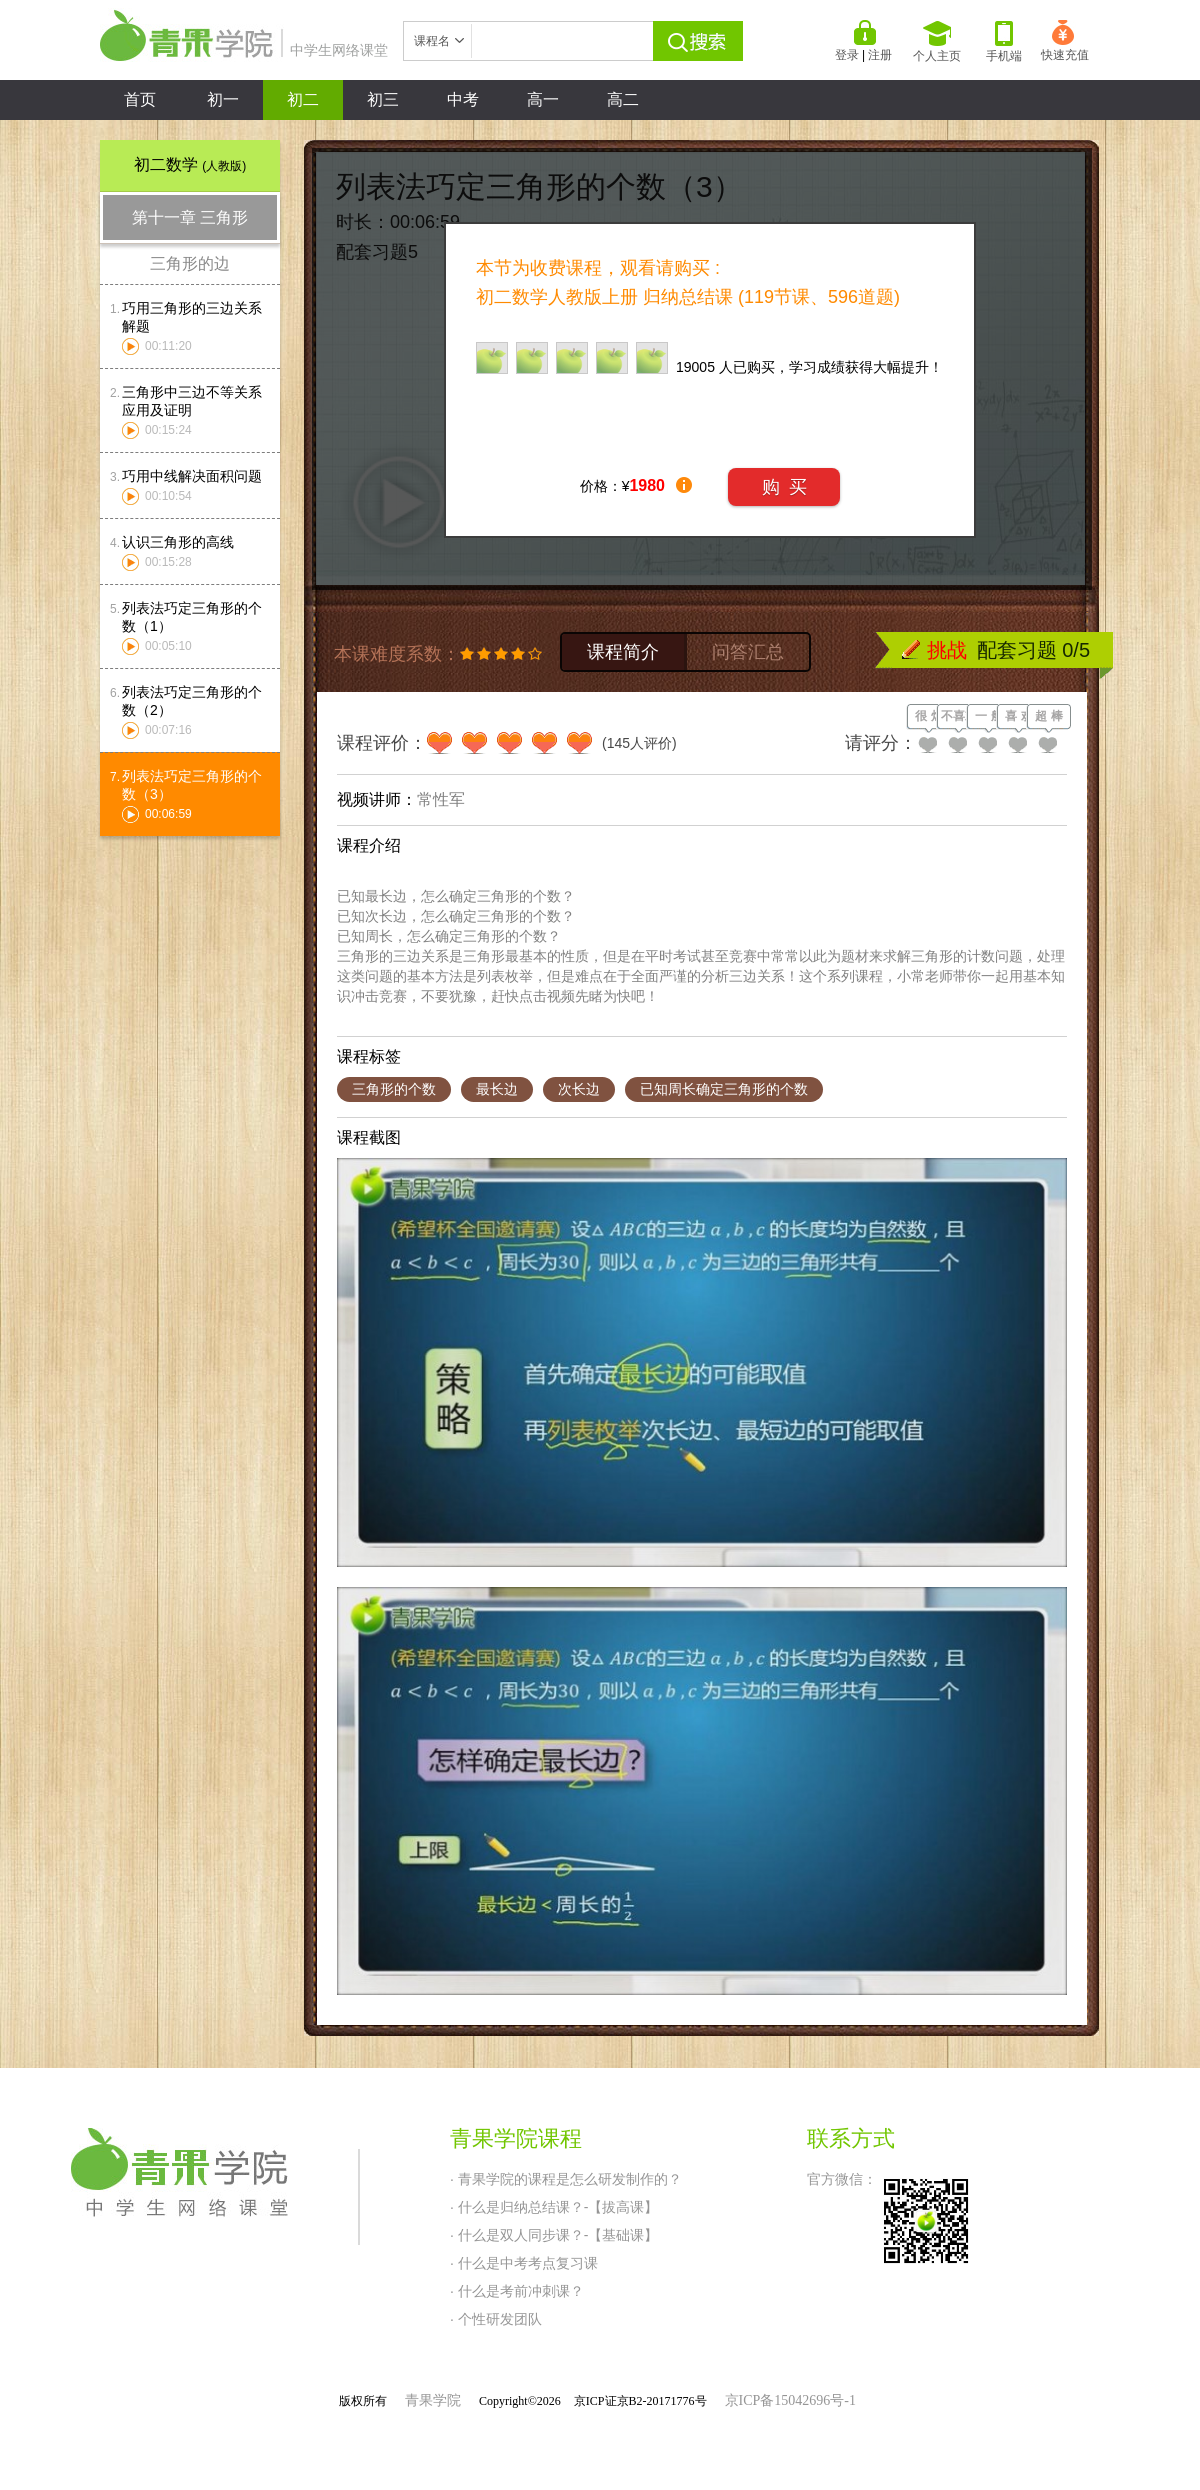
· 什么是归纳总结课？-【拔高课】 (554, 2207)
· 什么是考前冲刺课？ (517, 2291)
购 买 (784, 487)
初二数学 (190, 164)
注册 (880, 55)
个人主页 (937, 42)
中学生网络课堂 (244, 50)
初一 (223, 99)
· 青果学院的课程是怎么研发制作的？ (566, 2179)
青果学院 (433, 2400)
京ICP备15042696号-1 (790, 2400)
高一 (543, 99)
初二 (303, 99)
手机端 (1004, 42)
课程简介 (623, 652)
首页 (140, 99)
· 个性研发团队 (496, 2319)
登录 (847, 55)
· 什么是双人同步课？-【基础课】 (554, 2235)
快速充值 (1065, 41)
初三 (383, 99)
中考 (463, 99)
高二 (623, 99)
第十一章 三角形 (190, 217)
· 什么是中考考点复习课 (524, 2263)
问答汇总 (748, 652)
